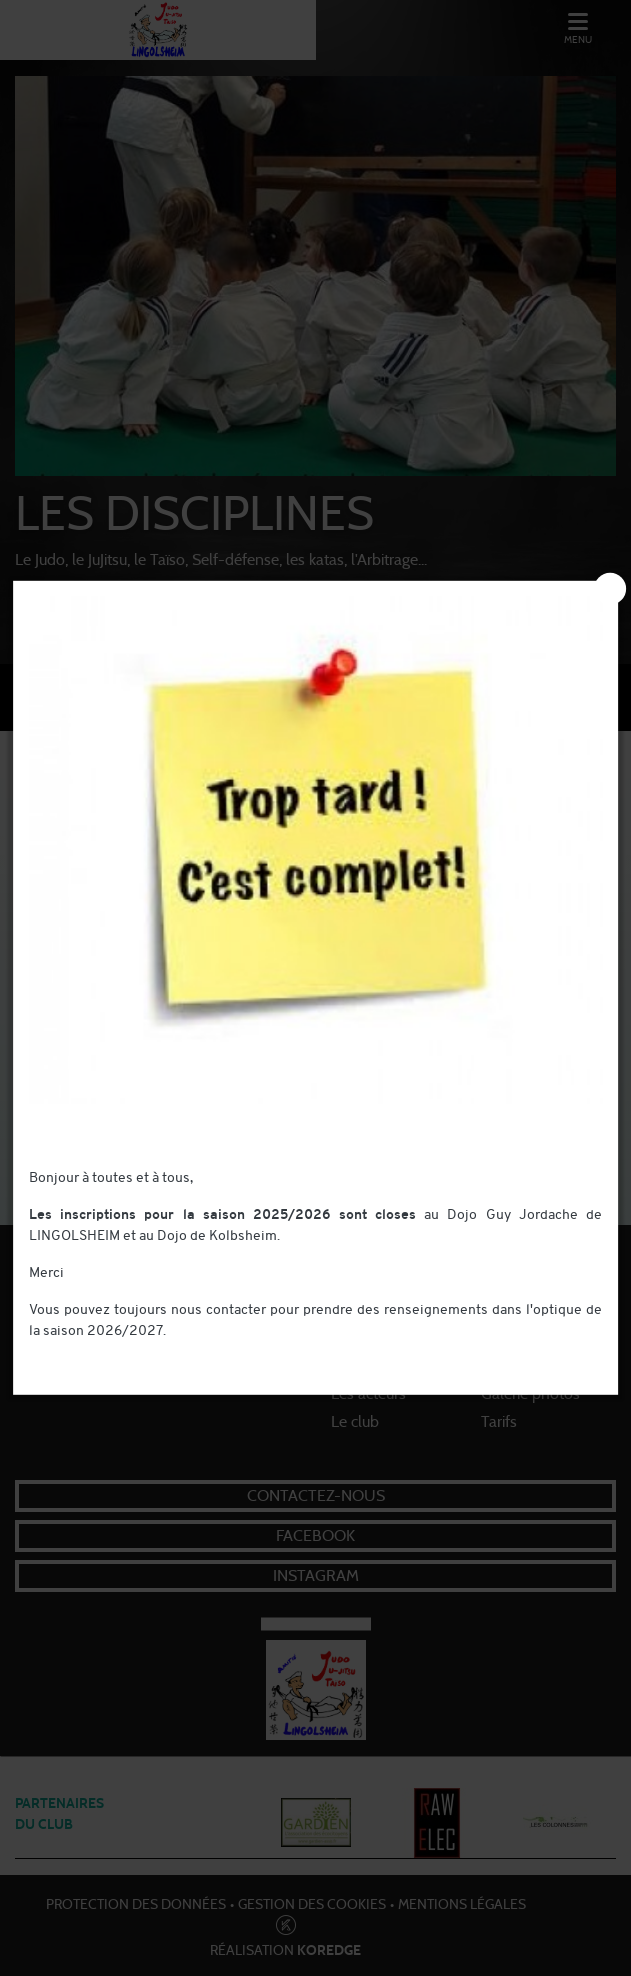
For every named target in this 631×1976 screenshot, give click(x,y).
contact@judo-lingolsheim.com (127, 1352)
